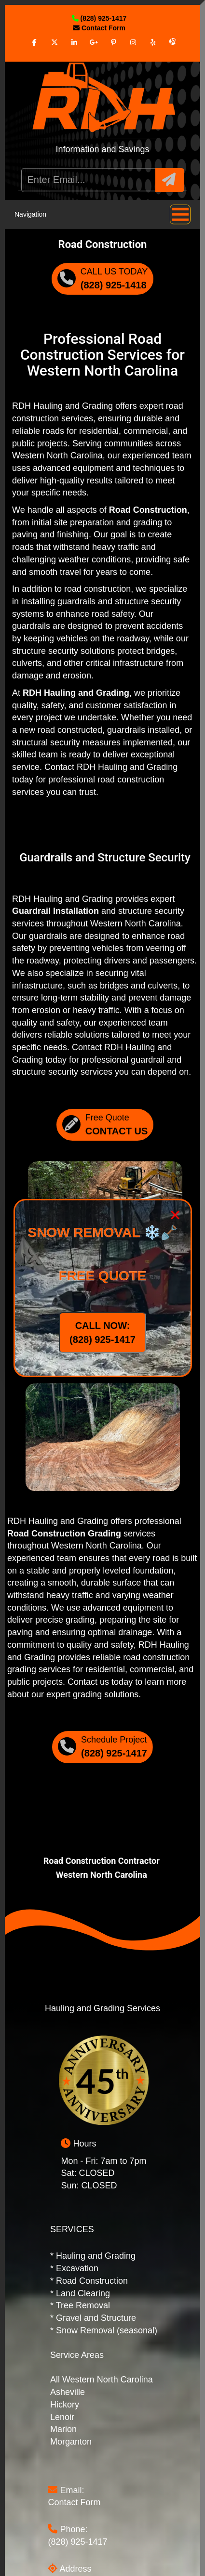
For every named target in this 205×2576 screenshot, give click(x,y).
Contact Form (74, 2502)
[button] (169, 180)
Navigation (102, 214)
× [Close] (174, 1214)
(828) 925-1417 (77, 2542)
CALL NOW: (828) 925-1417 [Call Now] (102, 1332)
